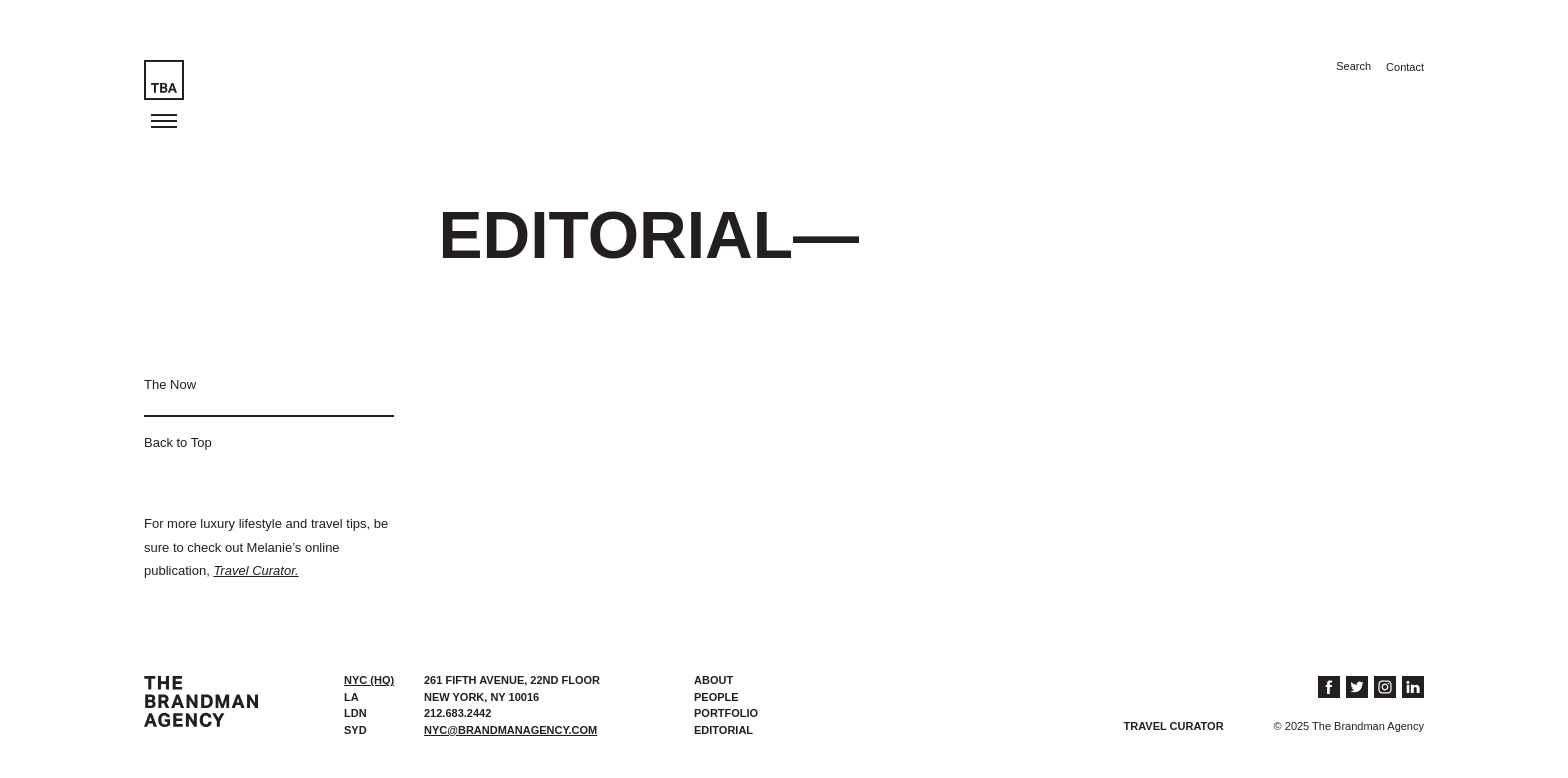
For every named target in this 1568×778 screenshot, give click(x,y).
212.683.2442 (457, 713)
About (713, 680)
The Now (170, 384)
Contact (1405, 67)
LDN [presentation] (355, 713)
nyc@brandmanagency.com (510, 730)
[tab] (374, 680)
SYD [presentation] (355, 730)
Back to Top (178, 442)
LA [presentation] (351, 697)
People (716, 697)
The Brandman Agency (201, 701)
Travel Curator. (255, 570)
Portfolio (726, 713)
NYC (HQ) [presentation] (369, 680)
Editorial (723, 730)
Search (1353, 66)
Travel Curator (1174, 726)
